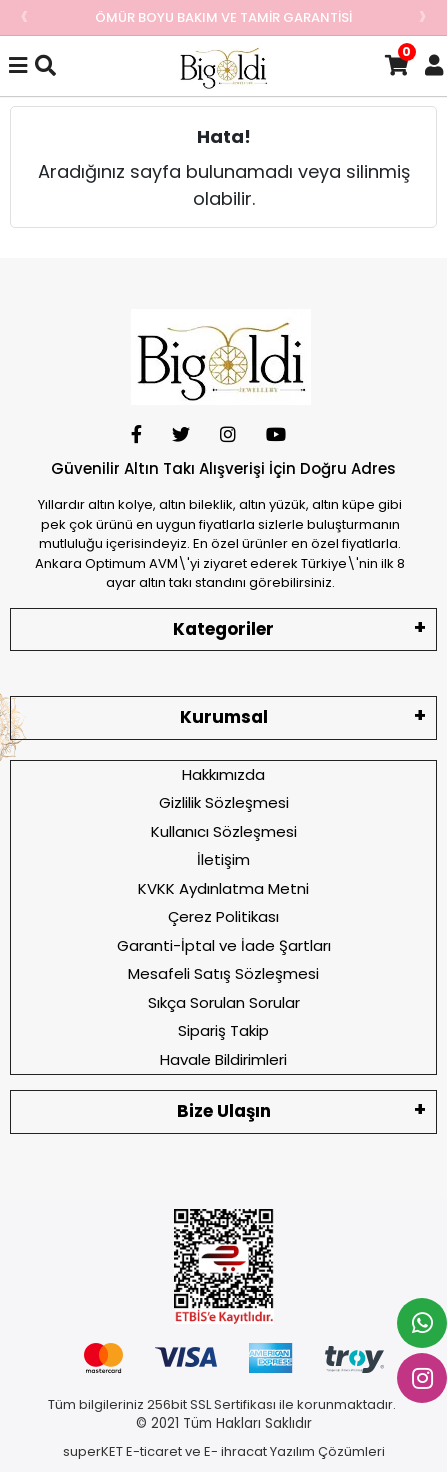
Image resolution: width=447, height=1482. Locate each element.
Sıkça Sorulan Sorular (224, 1002)
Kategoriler (223, 629)
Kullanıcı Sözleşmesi (224, 831)
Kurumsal (224, 717)
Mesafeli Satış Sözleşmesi (223, 973)
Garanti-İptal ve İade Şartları (224, 945)
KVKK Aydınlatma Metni (223, 888)
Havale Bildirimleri (223, 1059)
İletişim (223, 859)
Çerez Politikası (223, 916)
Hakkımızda (223, 774)
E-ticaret (154, 1451)
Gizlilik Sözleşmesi (224, 802)
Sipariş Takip (223, 1030)
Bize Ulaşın (224, 1111)
